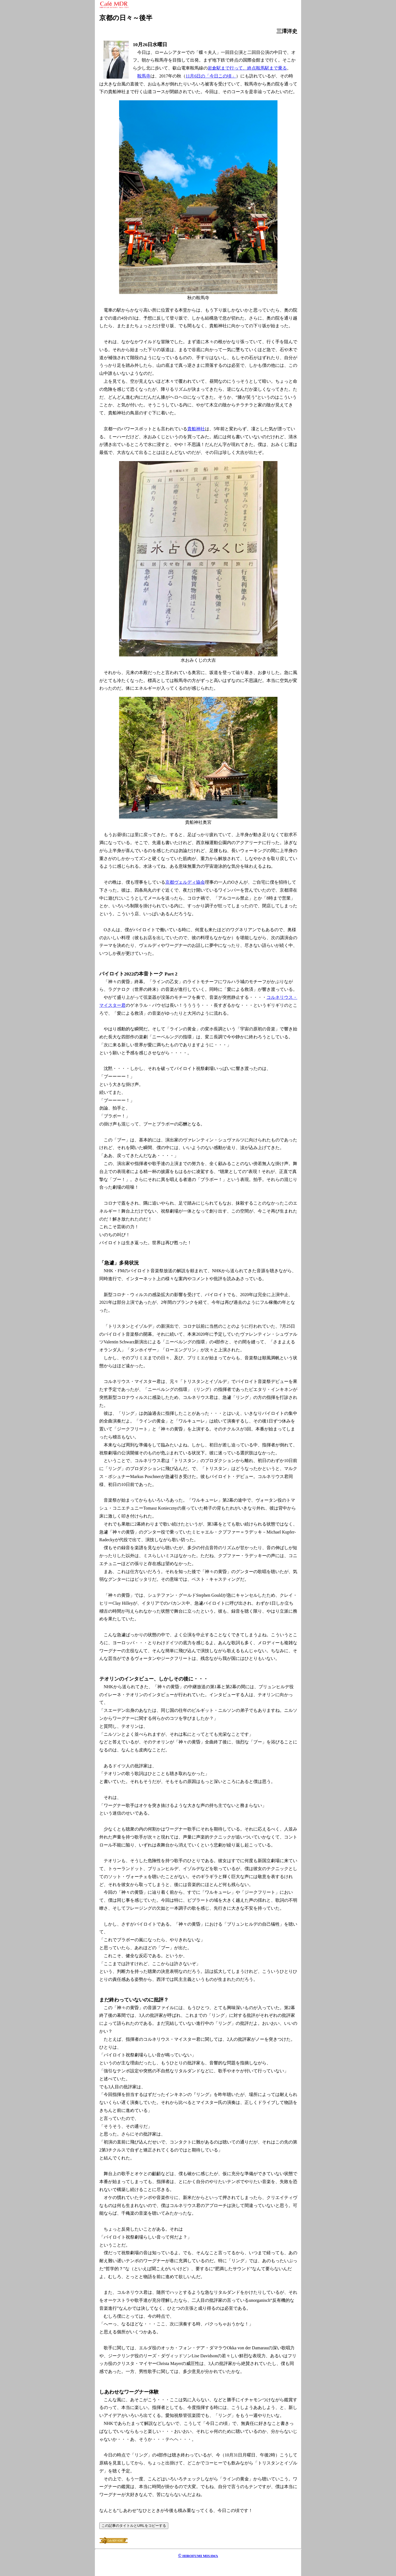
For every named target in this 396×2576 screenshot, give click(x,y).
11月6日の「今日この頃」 (211, 76)
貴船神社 (196, 428)
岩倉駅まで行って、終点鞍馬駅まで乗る (247, 68)
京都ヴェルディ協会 (185, 882)
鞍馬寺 (143, 76)
